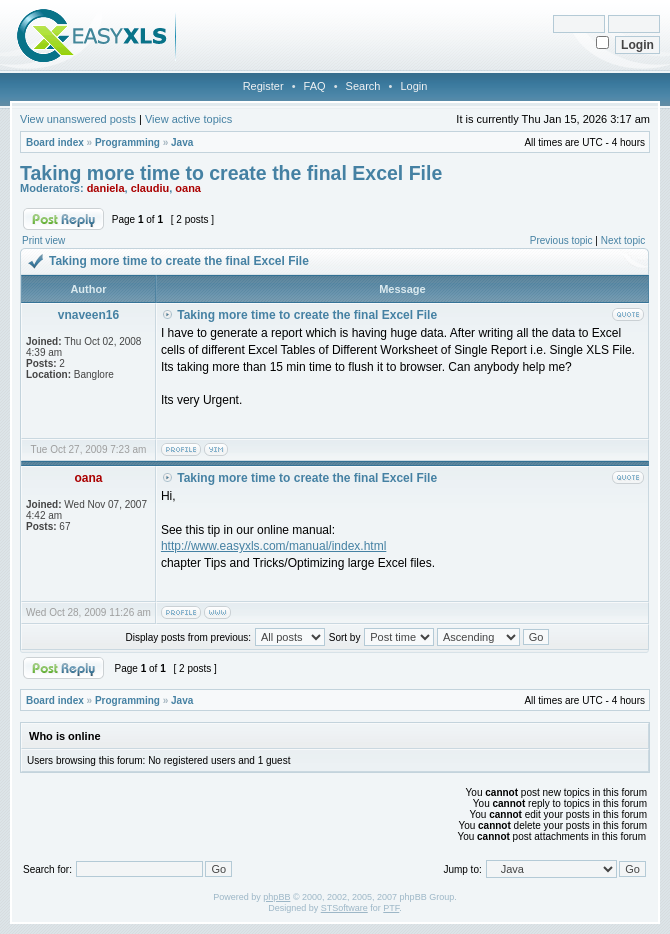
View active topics (188, 119)
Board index (55, 142)
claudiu (150, 188)
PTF (391, 908)
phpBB (276, 897)
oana (188, 188)
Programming (127, 142)
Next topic (623, 240)
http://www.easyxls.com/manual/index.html (273, 546)
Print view (43, 240)
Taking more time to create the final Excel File (231, 173)
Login (413, 86)
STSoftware (344, 908)
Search (363, 86)
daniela (106, 188)
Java (182, 142)
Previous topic (561, 240)
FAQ (315, 86)
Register (263, 86)
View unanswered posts (78, 119)
